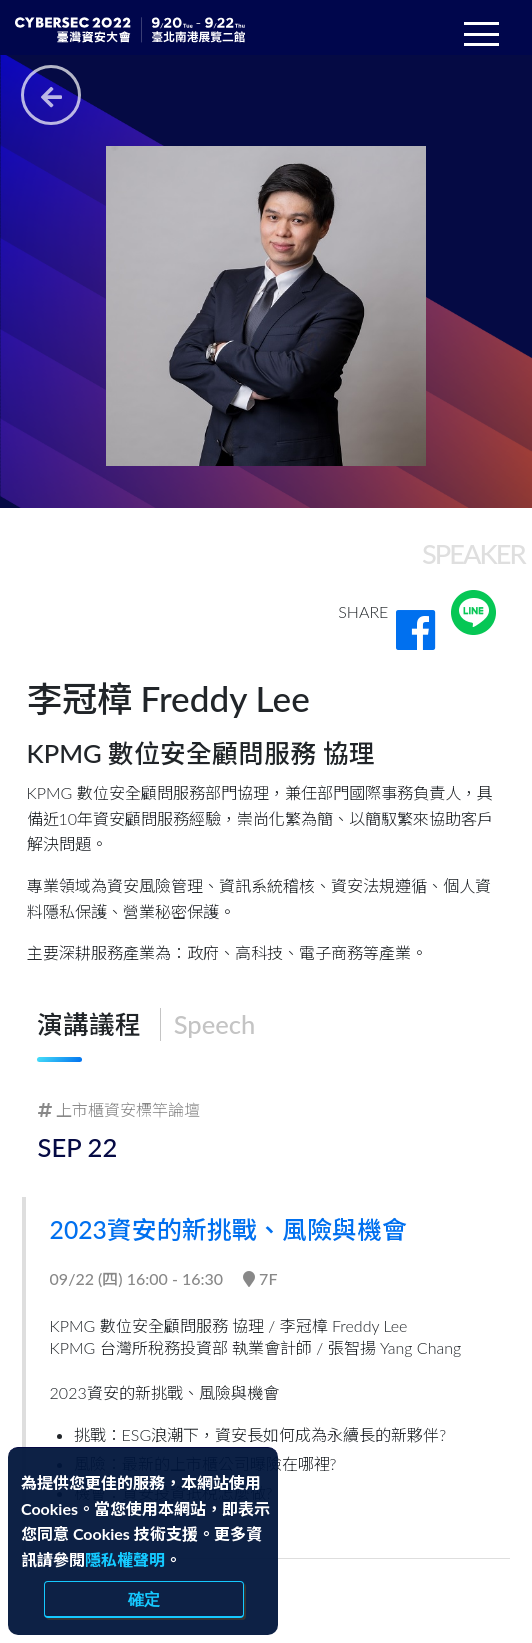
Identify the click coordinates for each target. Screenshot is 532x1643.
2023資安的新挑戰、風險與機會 (238, 1229)
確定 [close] (144, 1599)
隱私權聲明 (125, 1559)
